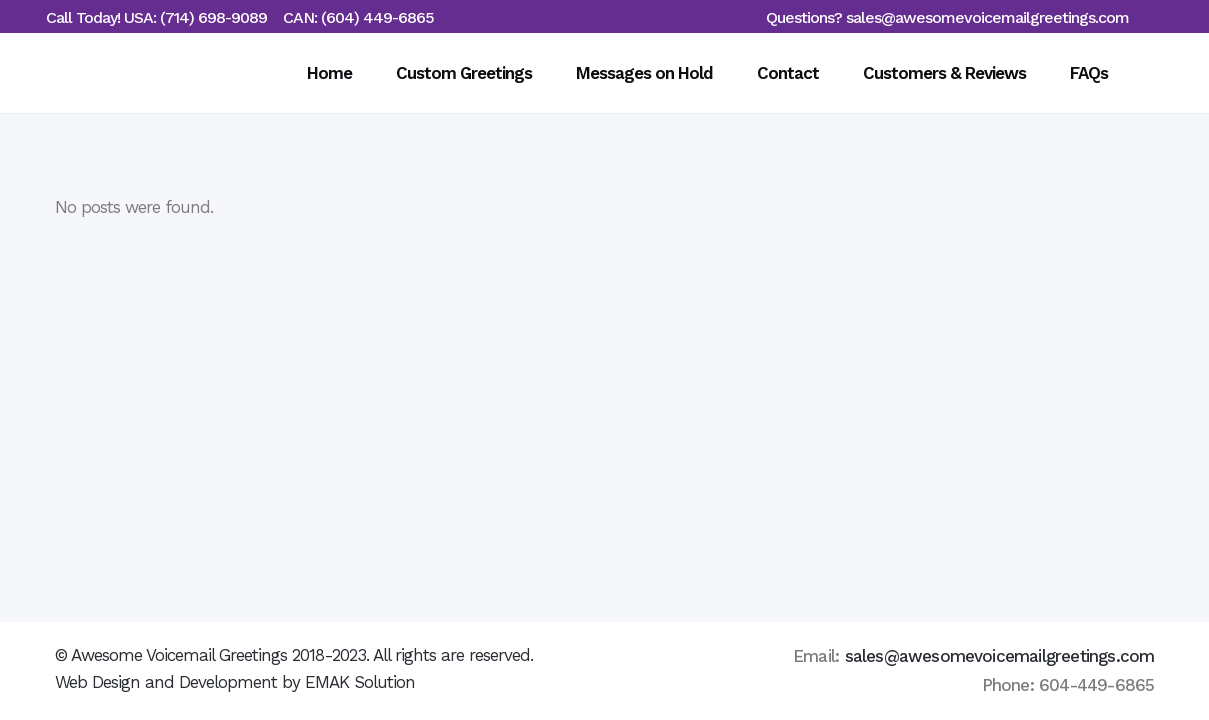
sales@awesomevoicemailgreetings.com (987, 17)
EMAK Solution (360, 682)
